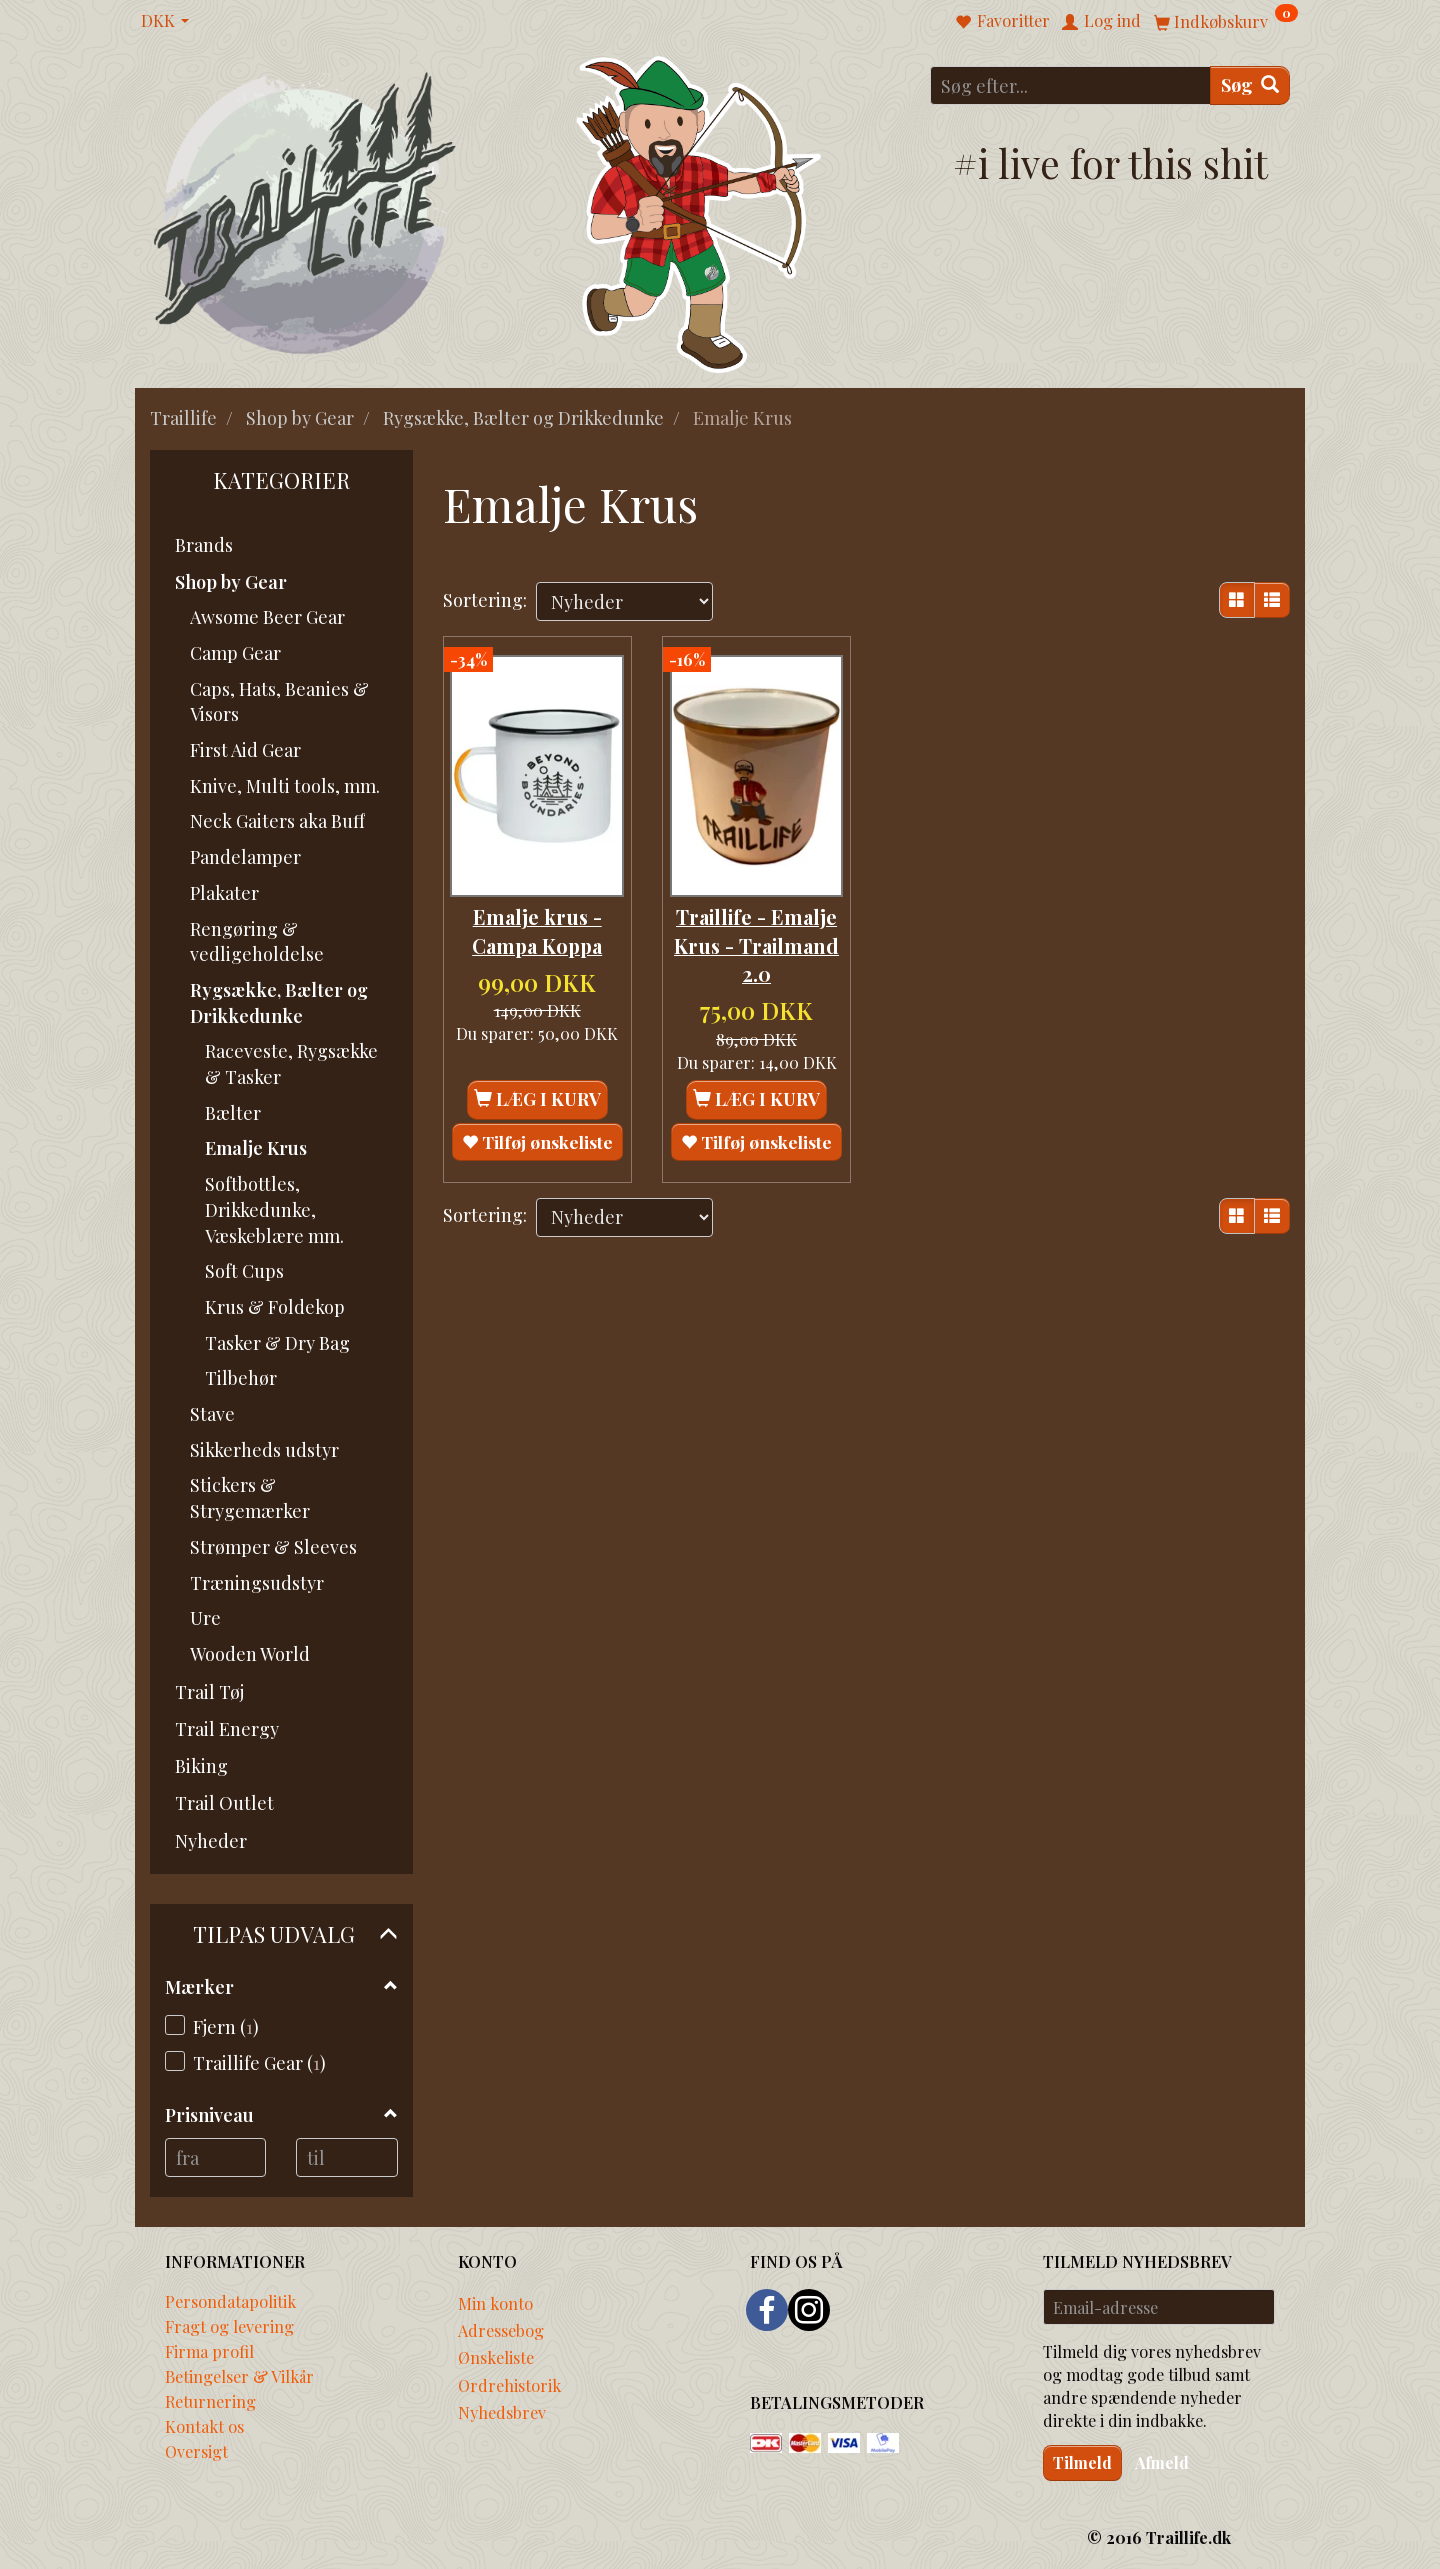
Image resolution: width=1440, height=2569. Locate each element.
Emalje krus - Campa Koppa (537, 920)
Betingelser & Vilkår (239, 2376)
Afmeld (1162, 2462)
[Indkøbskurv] (1226, 20)
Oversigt (196, 2451)
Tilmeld (1082, 2462)
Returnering (210, 2401)
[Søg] (1250, 85)
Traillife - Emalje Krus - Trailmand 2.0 (756, 934)
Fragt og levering (229, 2326)
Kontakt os (204, 2426)
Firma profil (209, 2351)
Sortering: (485, 600)
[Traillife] (305, 211)
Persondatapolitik (230, 2301)
